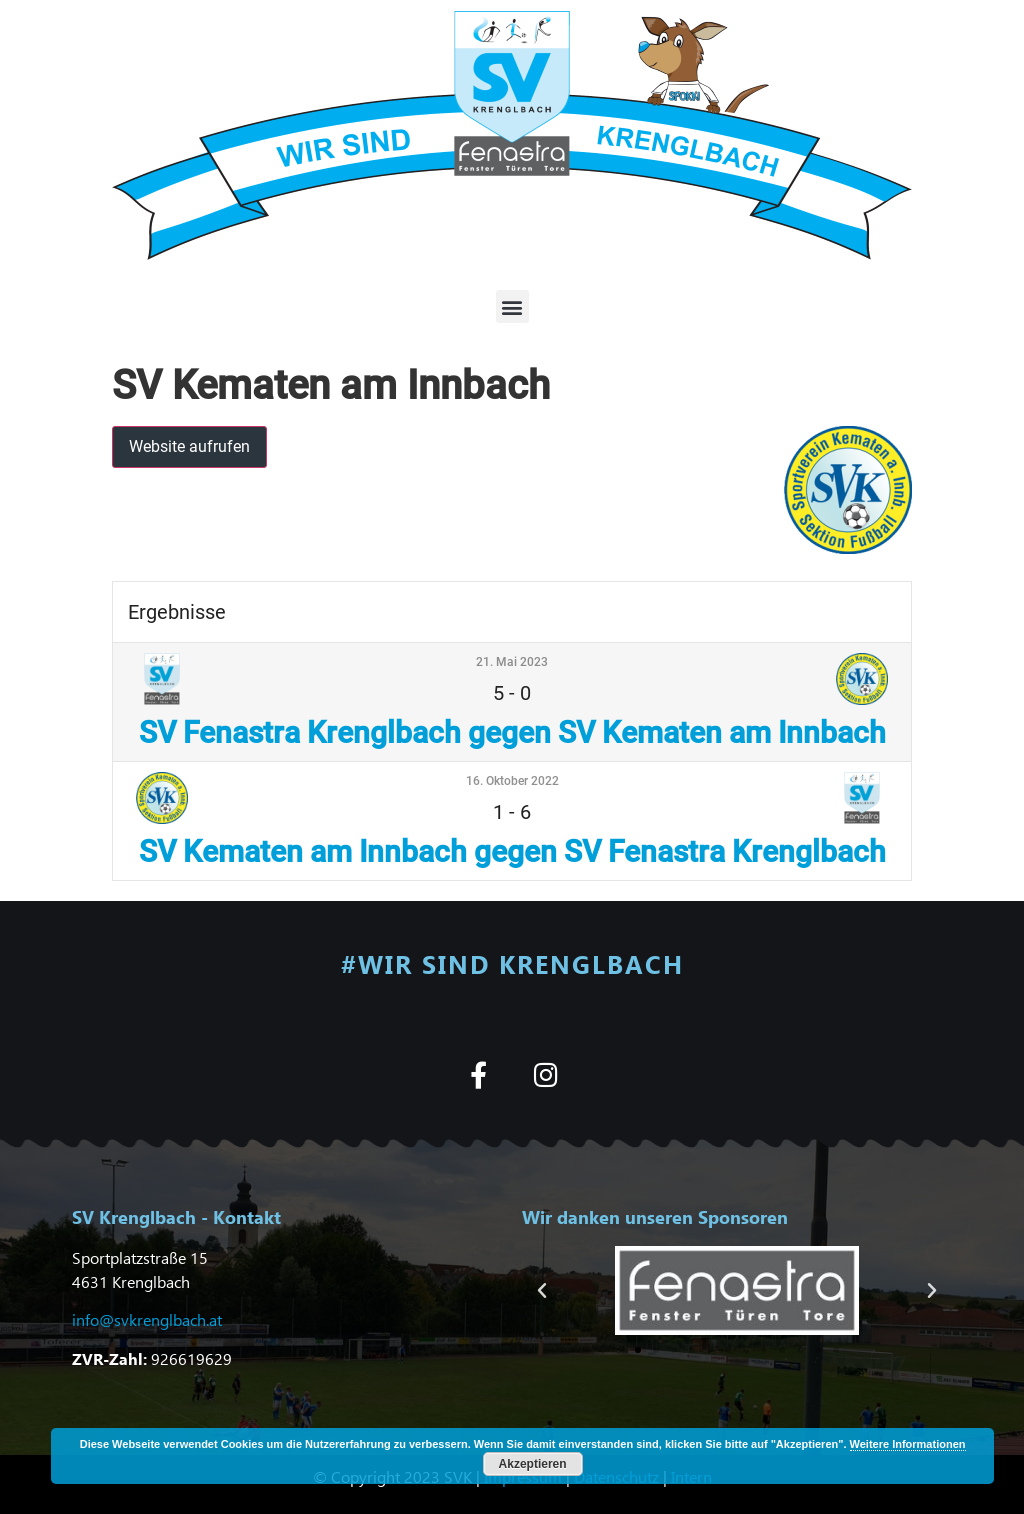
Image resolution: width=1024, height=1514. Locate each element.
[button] (512, 306)
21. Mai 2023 (512, 662)
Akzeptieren (533, 1464)
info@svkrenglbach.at (147, 1319)
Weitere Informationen (908, 1444)
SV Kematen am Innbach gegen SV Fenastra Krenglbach (512, 851)
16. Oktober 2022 (512, 781)
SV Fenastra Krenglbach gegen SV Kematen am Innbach (512, 732)
